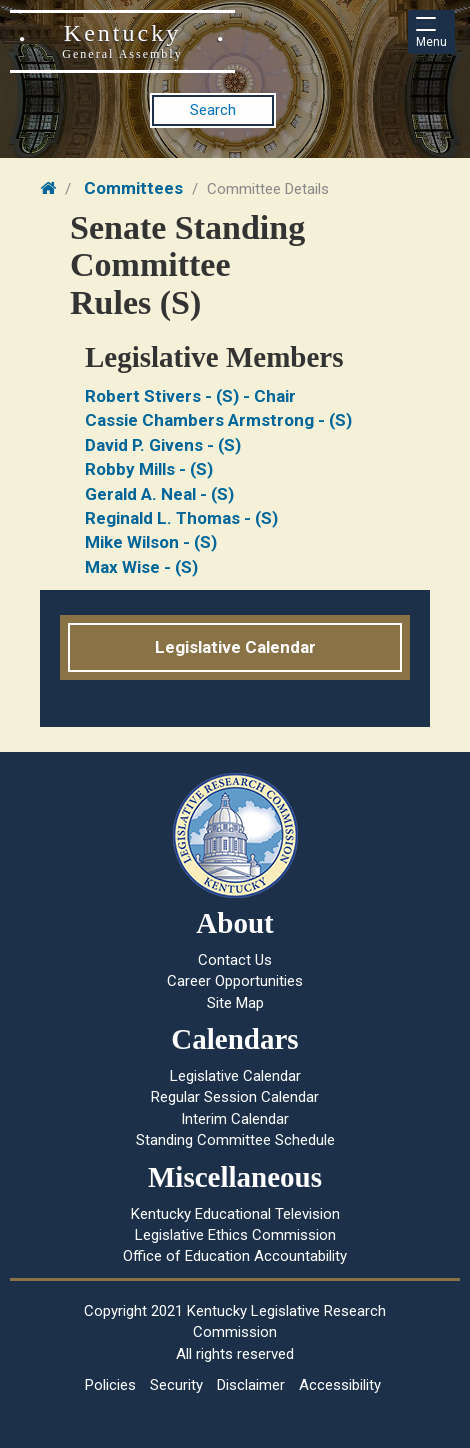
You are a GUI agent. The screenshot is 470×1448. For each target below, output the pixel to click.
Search (213, 110)
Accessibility (340, 1385)
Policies (110, 1385)
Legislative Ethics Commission (235, 1235)
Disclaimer (251, 1385)
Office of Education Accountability (235, 1256)
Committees (133, 188)
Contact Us (235, 960)
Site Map (235, 1003)
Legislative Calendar (235, 647)
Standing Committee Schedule (235, 1140)
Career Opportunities (235, 981)
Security (176, 1385)
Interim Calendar (235, 1119)
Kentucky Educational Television (235, 1214)
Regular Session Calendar (235, 1097)
